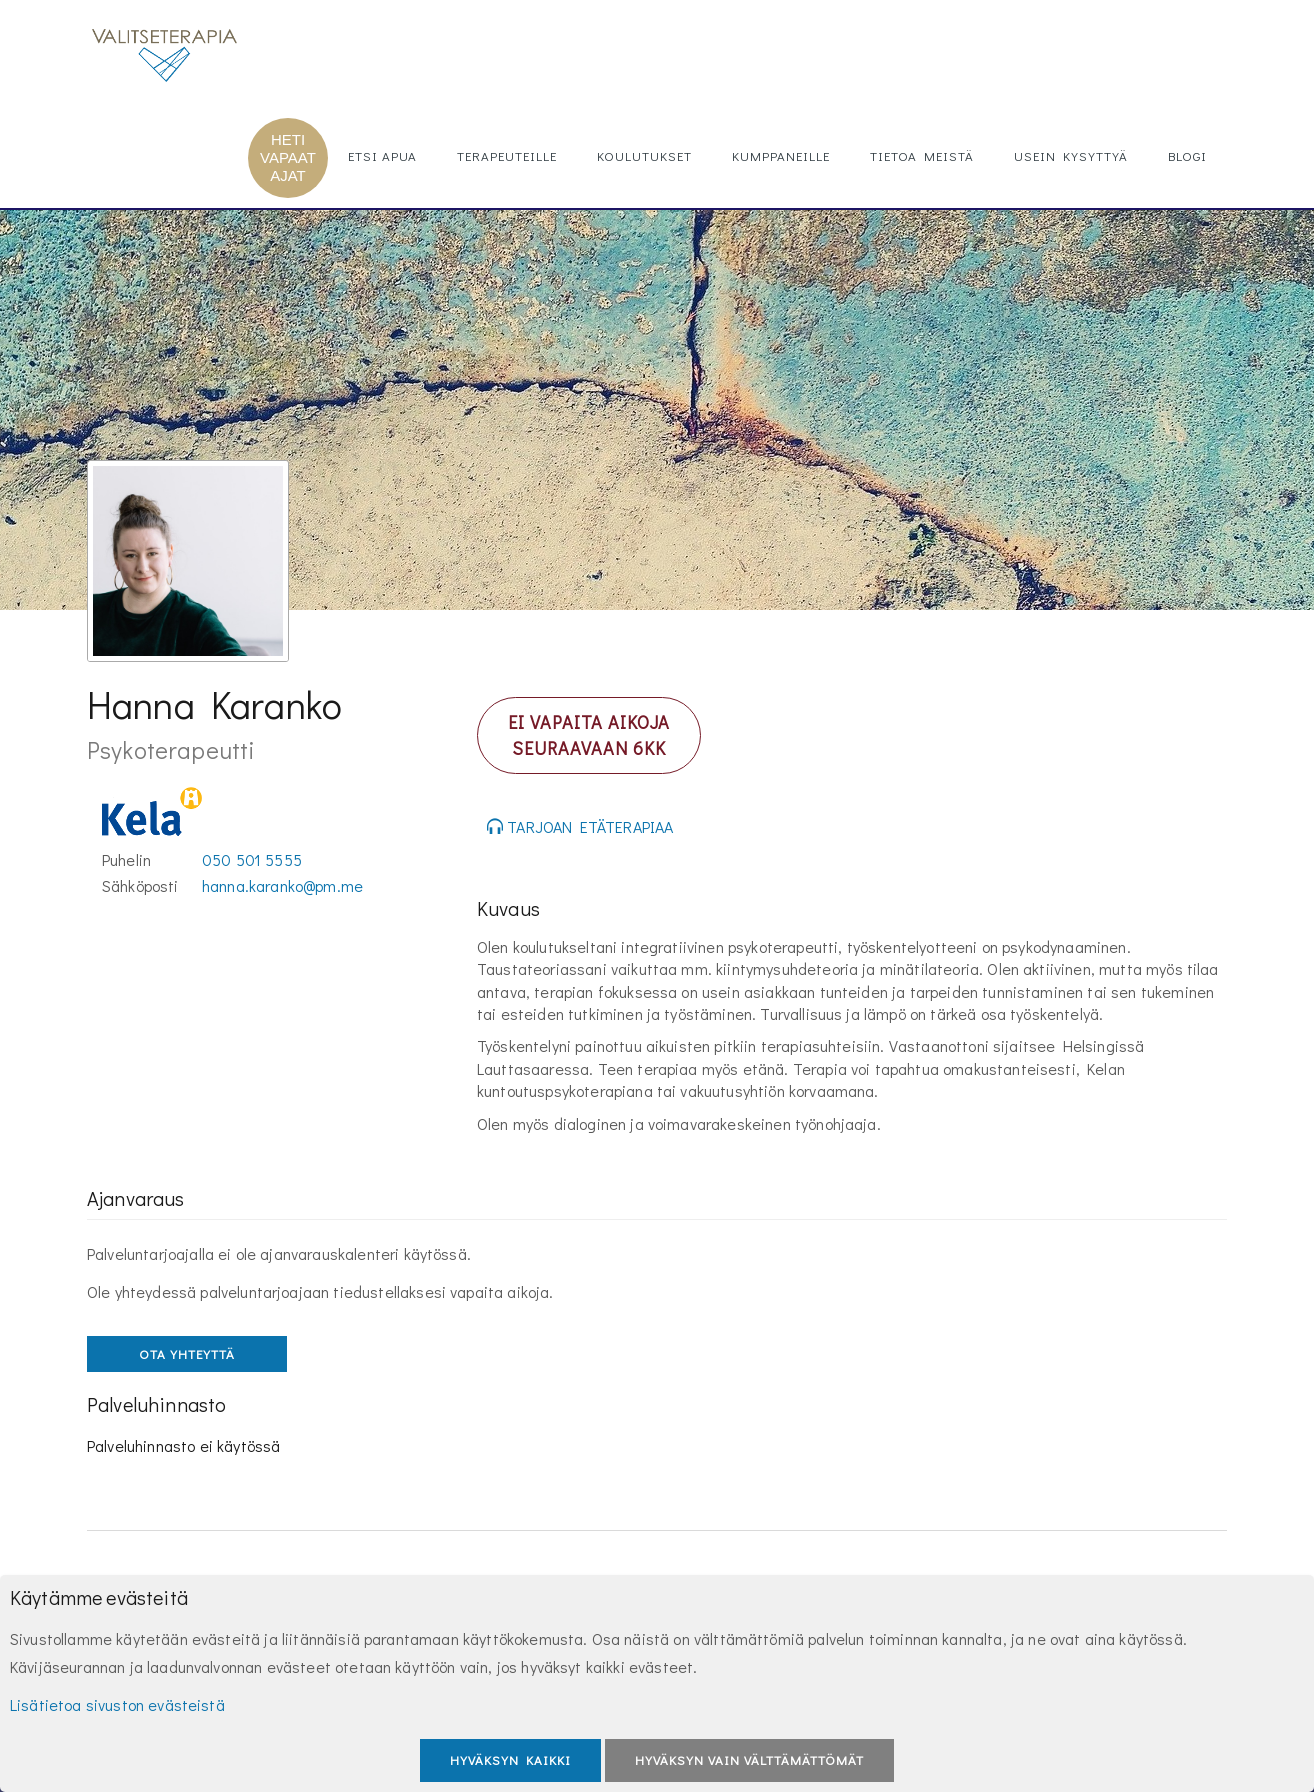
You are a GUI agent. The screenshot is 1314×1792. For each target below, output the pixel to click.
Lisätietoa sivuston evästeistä (117, 1704)
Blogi (1187, 155)
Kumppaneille (781, 155)
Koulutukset (644, 155)
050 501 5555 (252, 859)
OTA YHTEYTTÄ (187, 1353)
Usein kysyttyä (1071, 155)
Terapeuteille (507, 155)
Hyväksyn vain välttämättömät (749, 1759)
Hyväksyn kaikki (510, 1759)
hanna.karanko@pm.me (282, 885)
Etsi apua (382, 155)
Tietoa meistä (922, 155)
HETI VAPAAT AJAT (288, 157)
